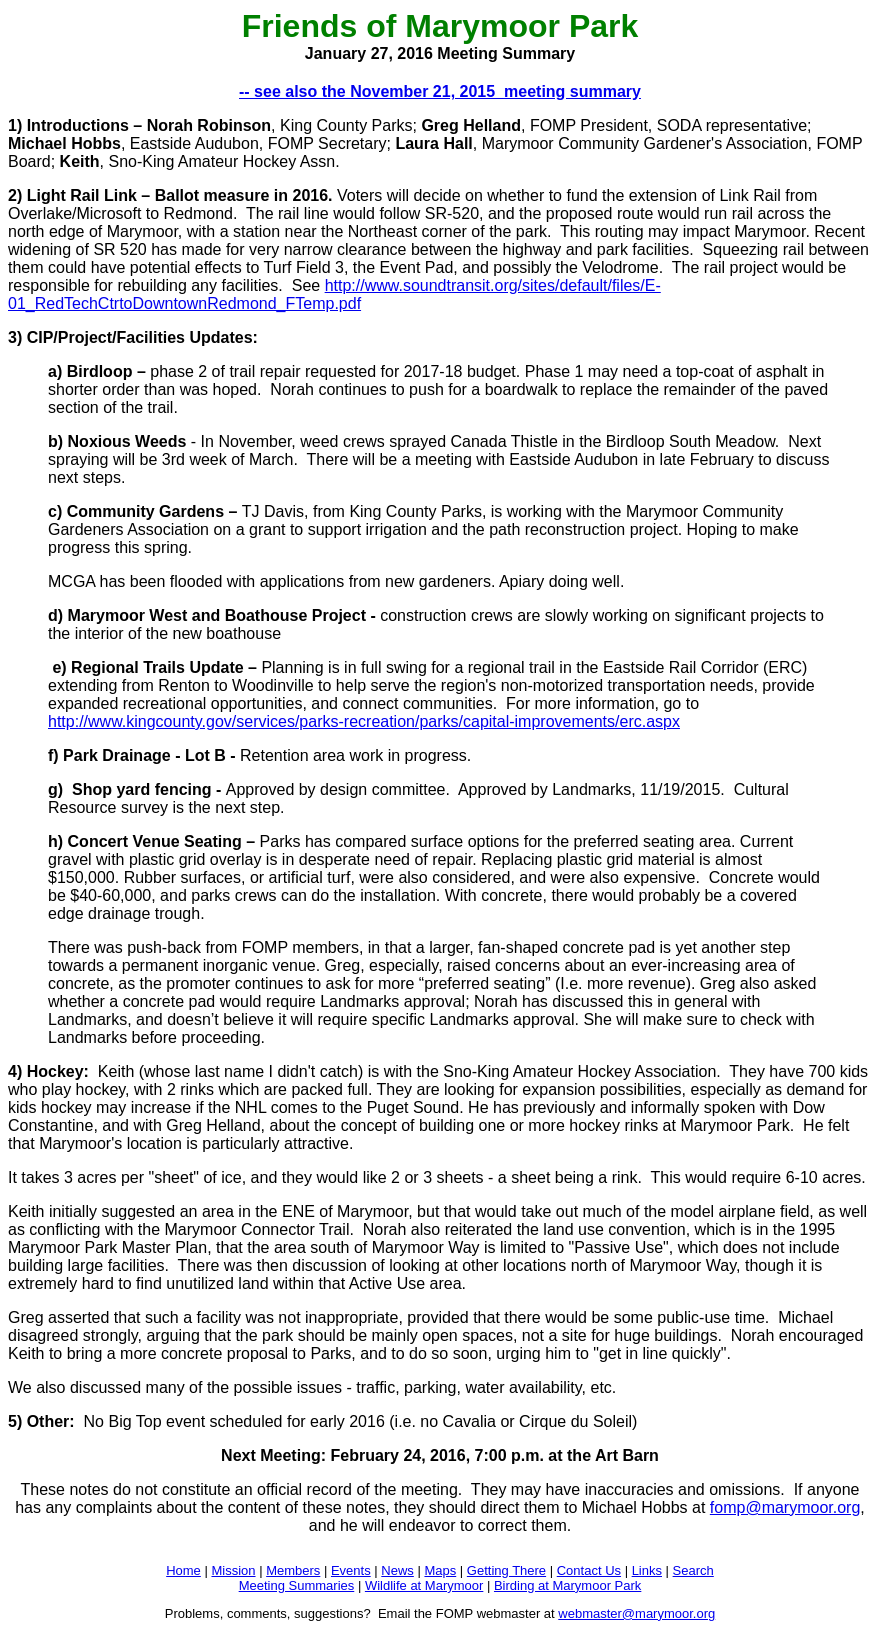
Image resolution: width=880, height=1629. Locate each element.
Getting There (506, 1570)
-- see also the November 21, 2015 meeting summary (440, 91)
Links (647, 1570)
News (397, 1570)
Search (693, 1570)
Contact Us (589, 1570)
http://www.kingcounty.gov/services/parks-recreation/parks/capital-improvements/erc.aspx (364, 721)
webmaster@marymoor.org (636, 1613)
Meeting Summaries (297, 1585)
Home (183, 1570)
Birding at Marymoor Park (567, 1585)
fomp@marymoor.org (785, 1507)
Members (293, 1570)
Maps (440, 1570)
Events (351, 1570)
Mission (233, 1570)
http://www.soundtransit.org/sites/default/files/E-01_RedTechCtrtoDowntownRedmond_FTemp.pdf (334, 294)
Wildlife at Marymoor (424, 1585)
